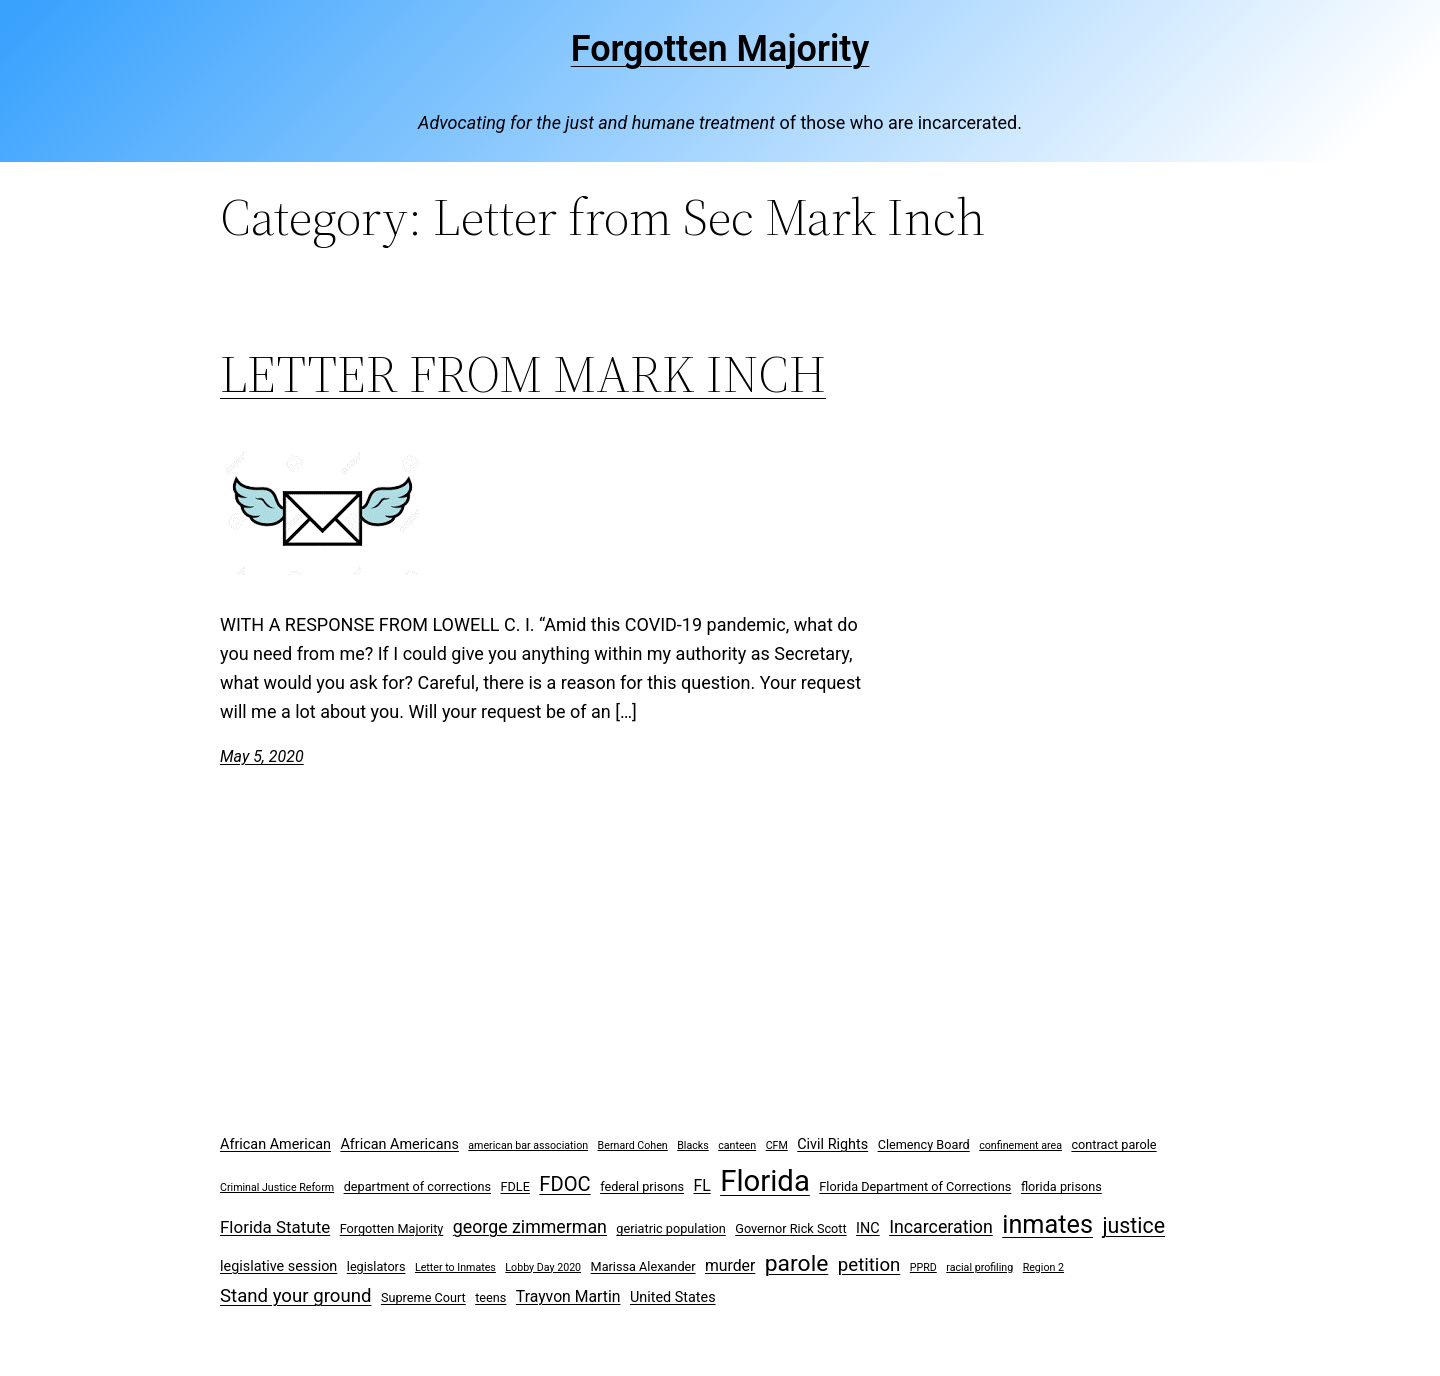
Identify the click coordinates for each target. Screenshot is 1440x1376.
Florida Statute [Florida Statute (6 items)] (275, 1227)
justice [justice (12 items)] (1133, 1225)
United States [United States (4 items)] (673, 1297)
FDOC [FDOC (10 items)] (564, 1184)
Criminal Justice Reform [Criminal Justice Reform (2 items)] (277, 1187)
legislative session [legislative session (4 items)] (278, 1266)
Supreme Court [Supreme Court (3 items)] (423, 1297)
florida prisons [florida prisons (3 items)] (1061, 1186)
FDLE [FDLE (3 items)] (514, 1186)
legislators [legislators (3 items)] (376, 1266)
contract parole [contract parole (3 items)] (1113, 1144)
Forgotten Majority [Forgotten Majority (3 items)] (392, 1228)
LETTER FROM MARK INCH (523, 374)
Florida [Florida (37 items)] (765, 1181)
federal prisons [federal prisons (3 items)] (642, 1186)
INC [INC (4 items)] (868, 1228)
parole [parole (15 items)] (797, 1263)
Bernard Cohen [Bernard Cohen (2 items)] (633, 1145)
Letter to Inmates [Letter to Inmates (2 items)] (455, 1267)
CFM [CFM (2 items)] (777, 1145)
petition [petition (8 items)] (869, 1265)
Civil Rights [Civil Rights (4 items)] (832, 1144)
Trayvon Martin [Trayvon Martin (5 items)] (568, 1296)
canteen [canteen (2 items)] (737, 1145)
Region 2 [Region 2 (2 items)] (1043, 1267)
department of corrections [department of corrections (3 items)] (417, 1186)
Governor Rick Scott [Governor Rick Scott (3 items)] (790, 1228)
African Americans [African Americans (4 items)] (399, 1144)
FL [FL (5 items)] (702, 1185)
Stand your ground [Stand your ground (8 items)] (295, 1296)
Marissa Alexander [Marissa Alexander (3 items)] (643, 1266)
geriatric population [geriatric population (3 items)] (670, 1228)
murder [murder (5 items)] (730, 1265)
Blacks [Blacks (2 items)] (693, 1145)
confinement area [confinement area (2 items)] (1020, 1145)
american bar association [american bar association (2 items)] (528, 1145)
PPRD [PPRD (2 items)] (923, 1267)
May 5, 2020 (262, 756)
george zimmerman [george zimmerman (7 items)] (530, 1226)
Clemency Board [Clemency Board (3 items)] (924, 1144)
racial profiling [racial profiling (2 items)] (979, 1267)
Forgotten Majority (720, 49)
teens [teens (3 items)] (490, 1297)
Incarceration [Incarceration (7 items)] (941, 1226)
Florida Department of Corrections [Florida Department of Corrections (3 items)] (915, 1186)
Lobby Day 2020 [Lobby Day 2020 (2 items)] (543, 1267)
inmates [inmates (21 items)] (1047, 1224)
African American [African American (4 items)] (275, 1144)
